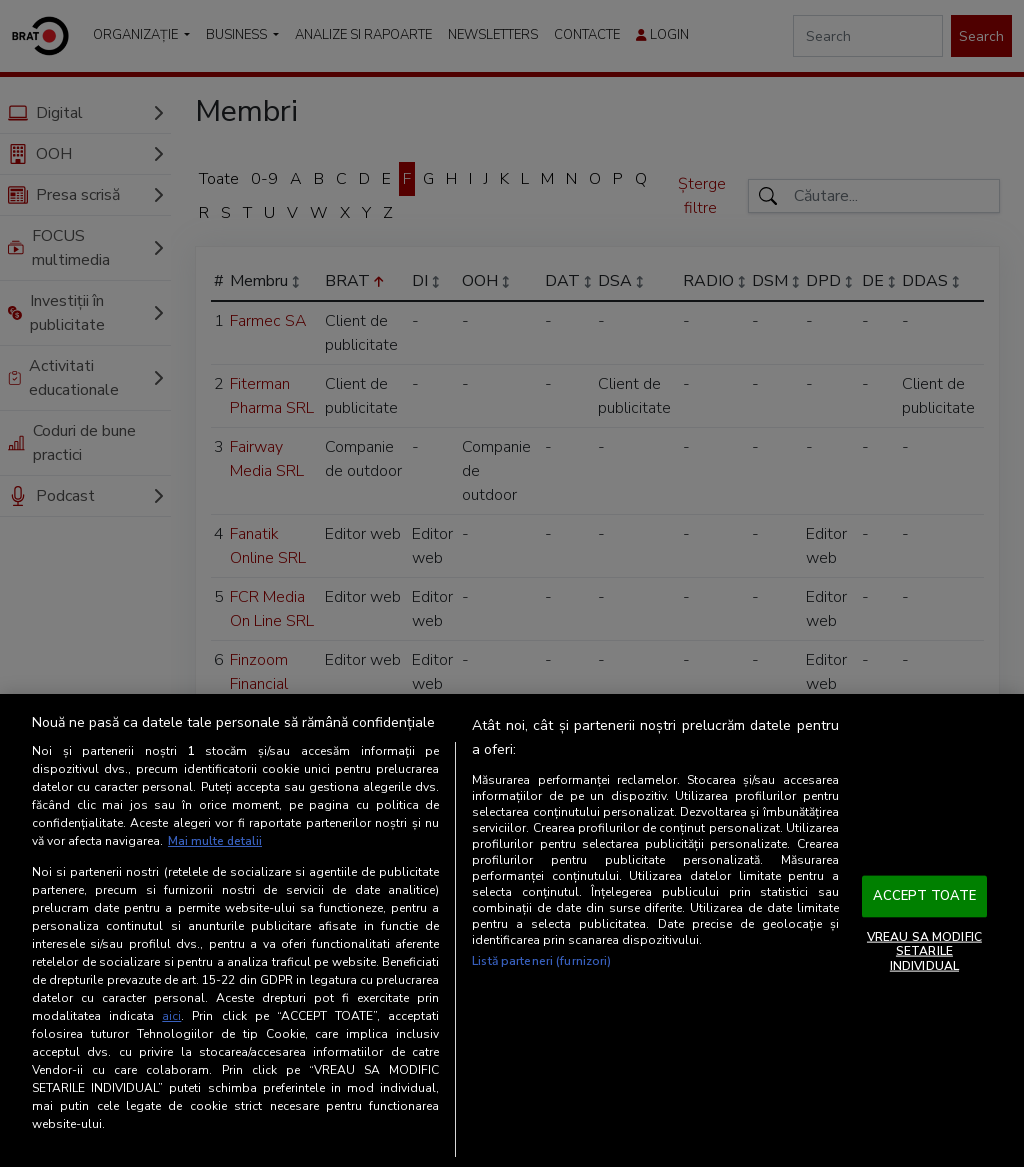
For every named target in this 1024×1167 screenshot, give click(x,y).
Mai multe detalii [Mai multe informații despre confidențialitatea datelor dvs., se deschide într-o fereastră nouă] (215, 842)
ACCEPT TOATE (925, 896)
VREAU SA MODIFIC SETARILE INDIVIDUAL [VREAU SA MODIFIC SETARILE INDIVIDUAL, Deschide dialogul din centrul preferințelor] (924, 951)
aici (171, 1016)
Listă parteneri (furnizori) (541, 962)
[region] (512, 931)
